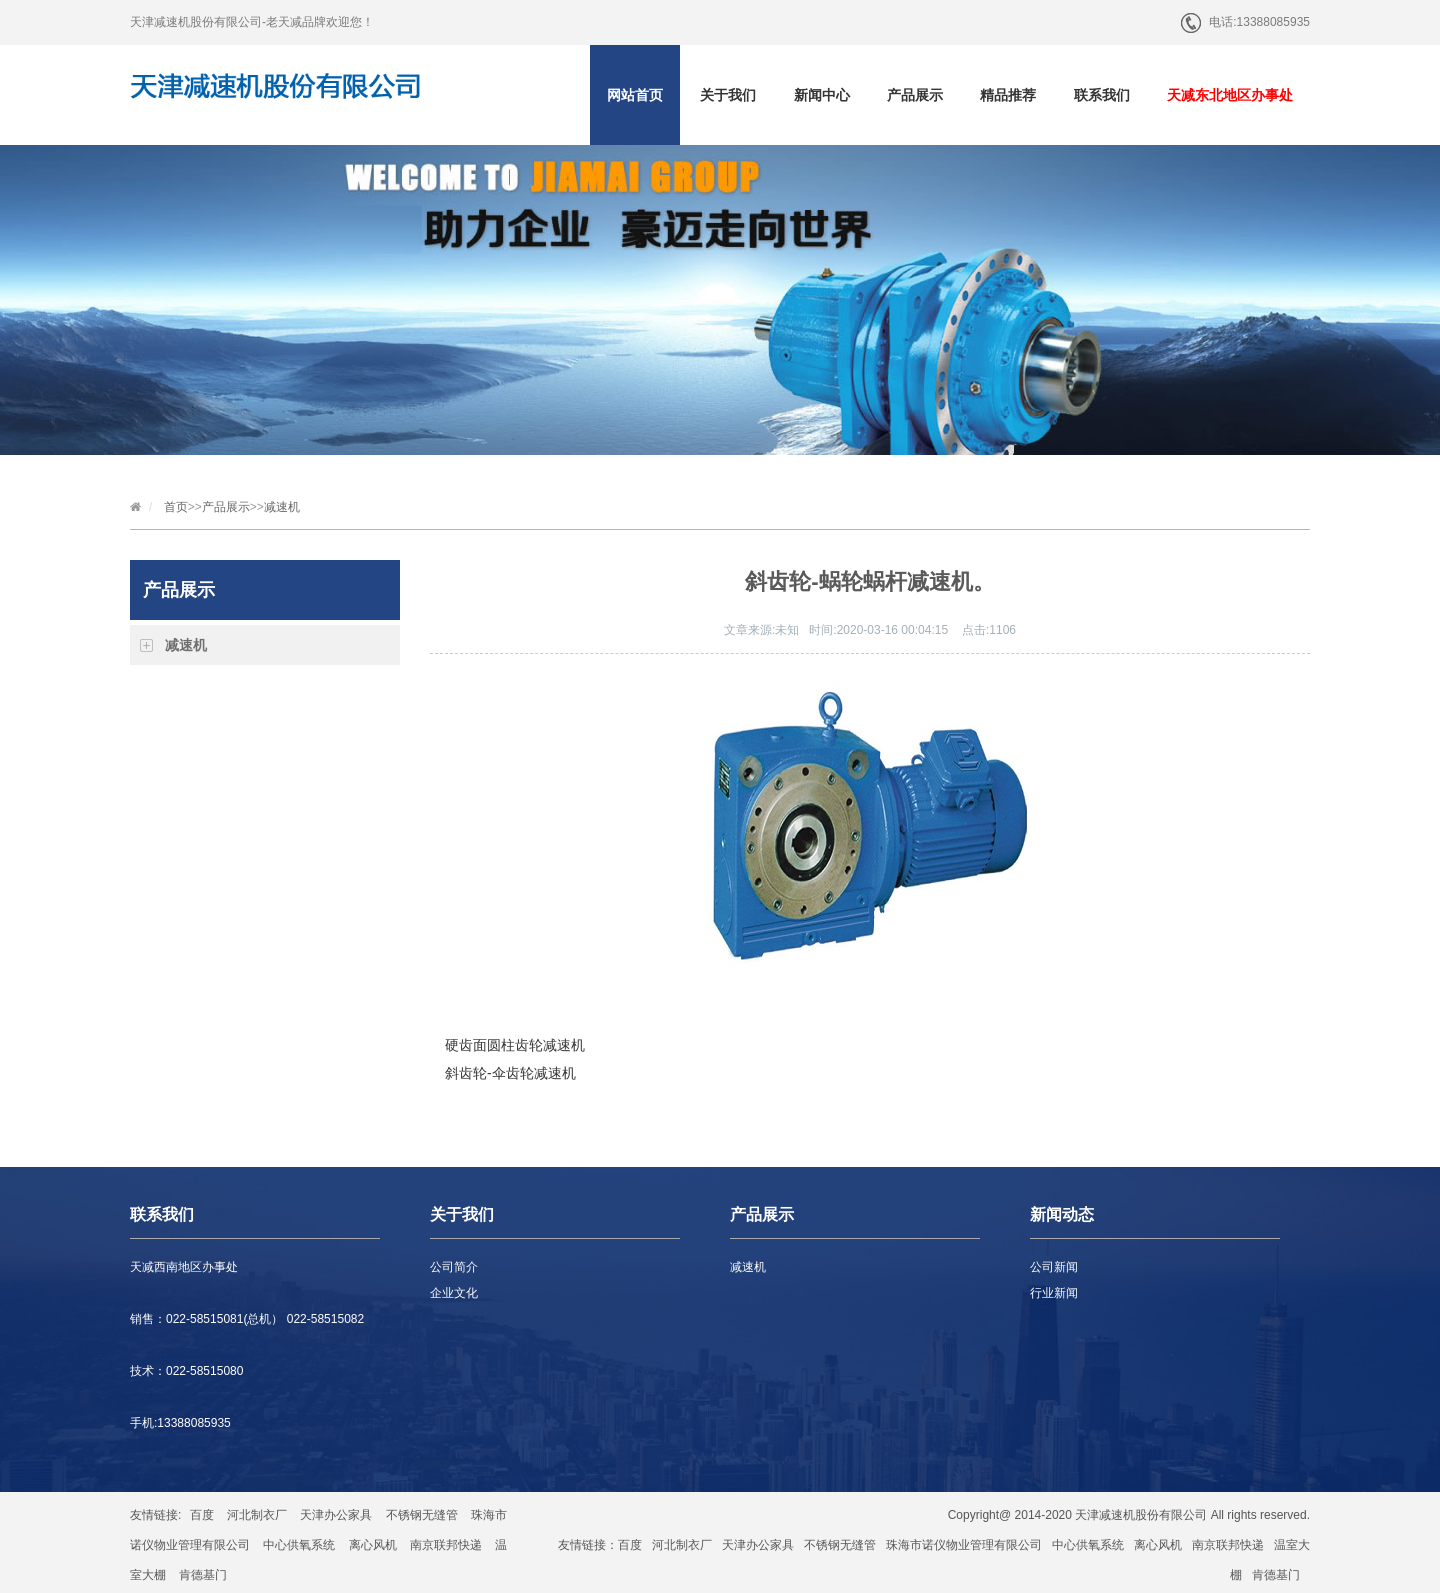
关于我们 (728, 95)
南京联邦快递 (446, 1545)
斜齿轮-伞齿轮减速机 (510, 1073)
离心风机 (373, 1545)
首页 (176, 507)
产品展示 (915, 95)
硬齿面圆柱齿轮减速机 (515, 1045)
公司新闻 (1054, 1267)
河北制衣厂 (257, 1515)
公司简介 (454, 1267)
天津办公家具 (336, 1515)
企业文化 (454, 1293)
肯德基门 (203, 1575)
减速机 (282, 507)
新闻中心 (822, 95)
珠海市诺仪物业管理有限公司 (964, 1545)
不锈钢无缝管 (422, 1515)
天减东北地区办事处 (1230, 95)
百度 (202, 1515)
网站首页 (635, 95)
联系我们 (1102, 95)
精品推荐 (1008, 95)
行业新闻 (1054, 1293)
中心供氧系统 (299, 1545)
